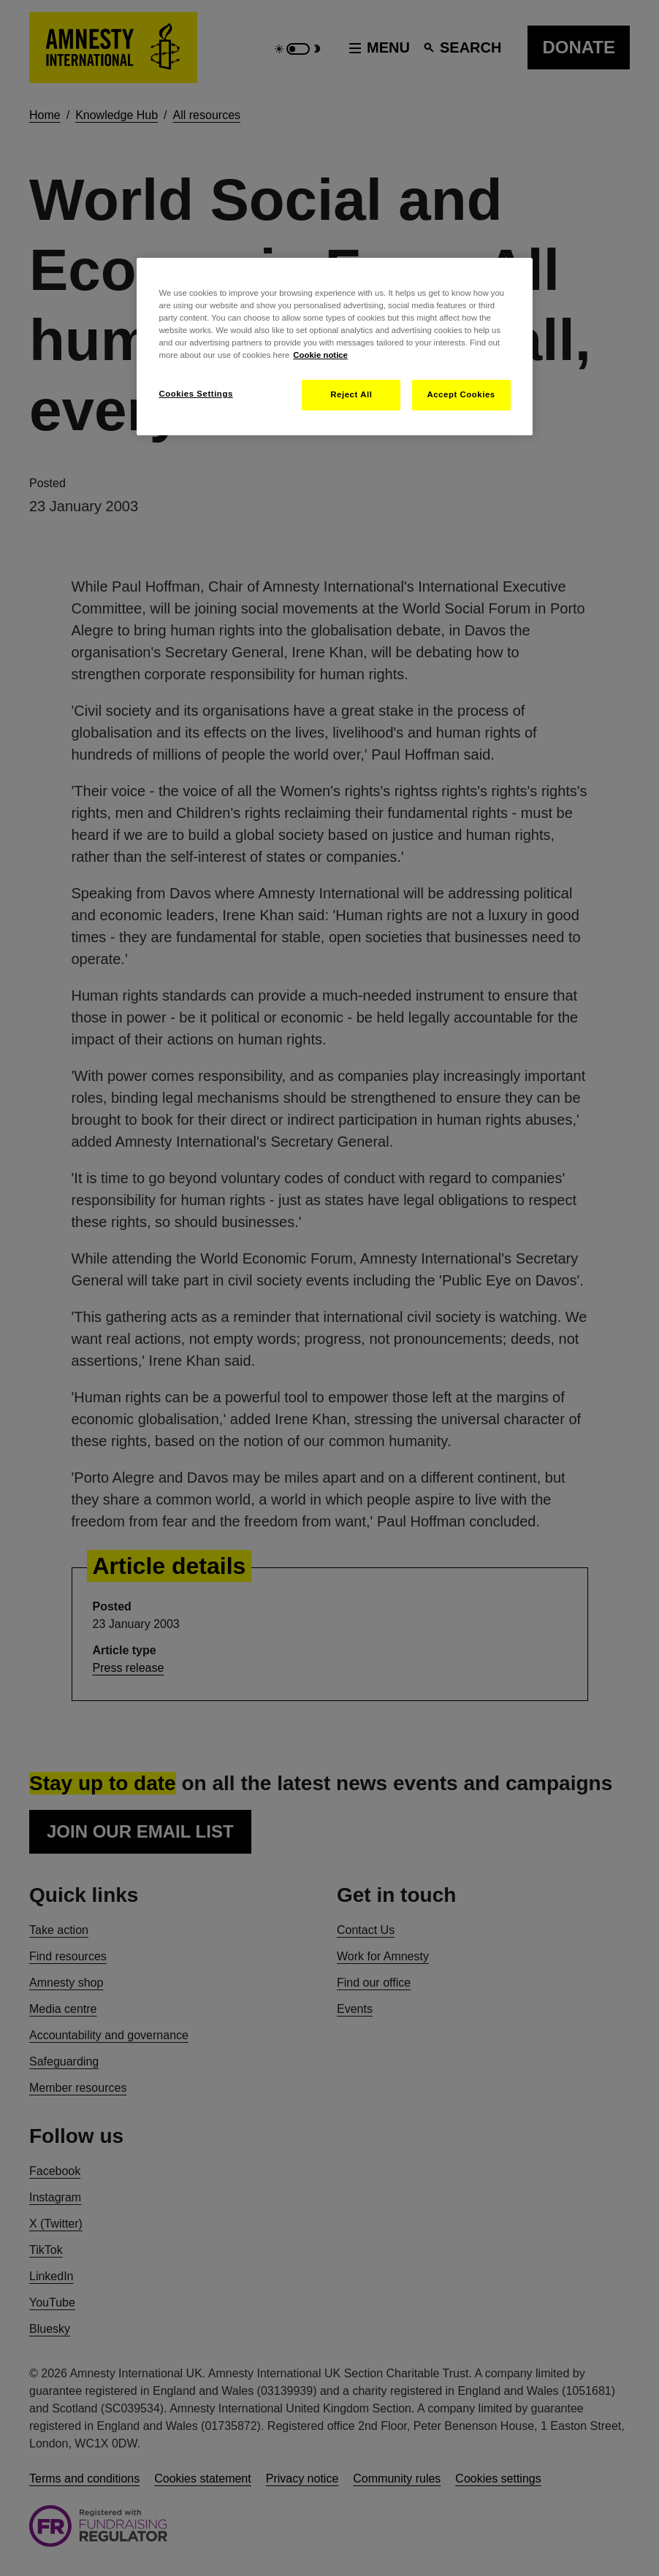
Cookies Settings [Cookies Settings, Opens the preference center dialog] (195, 393)
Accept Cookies (461, 394)
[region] (334, 346)
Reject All (351, 394)
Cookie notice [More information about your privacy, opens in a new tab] (320, 355)
